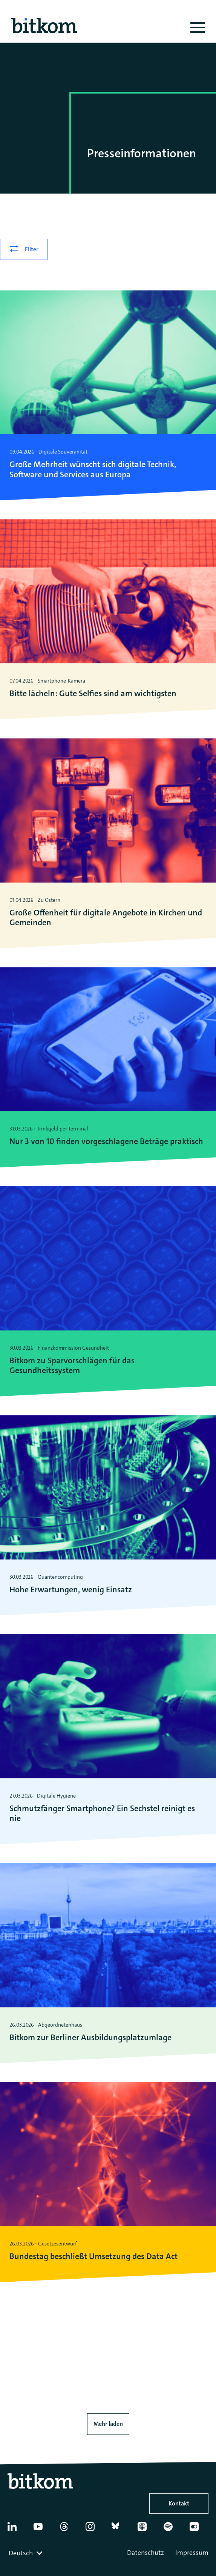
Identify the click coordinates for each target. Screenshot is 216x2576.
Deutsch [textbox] (21, 2553)
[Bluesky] (121, 2529)
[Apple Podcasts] (147, 2529)
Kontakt (179, 2503)
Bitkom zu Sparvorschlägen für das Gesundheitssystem (72, 1366)
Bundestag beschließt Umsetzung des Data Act (93, 2256)
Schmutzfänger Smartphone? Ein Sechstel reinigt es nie (102, 1814)
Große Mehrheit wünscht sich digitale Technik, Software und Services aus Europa (92, 470)
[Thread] (69, 2529)
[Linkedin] (17, 2529)
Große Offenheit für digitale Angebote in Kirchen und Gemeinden (105, 918)
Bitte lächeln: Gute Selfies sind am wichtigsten (92, 693)
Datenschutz (145, 2552)
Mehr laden (108, 2424)
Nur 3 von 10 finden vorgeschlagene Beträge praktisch (106, 1141)
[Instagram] (95, 2529)
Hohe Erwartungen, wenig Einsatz (70, 1590)
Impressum (191, 2552)
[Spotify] (173, 2529)
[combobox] (26, 2553)
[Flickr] (199, 2529)
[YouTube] (43, 2529)
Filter (31, 249)
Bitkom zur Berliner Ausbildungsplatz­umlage (90, 2037)
